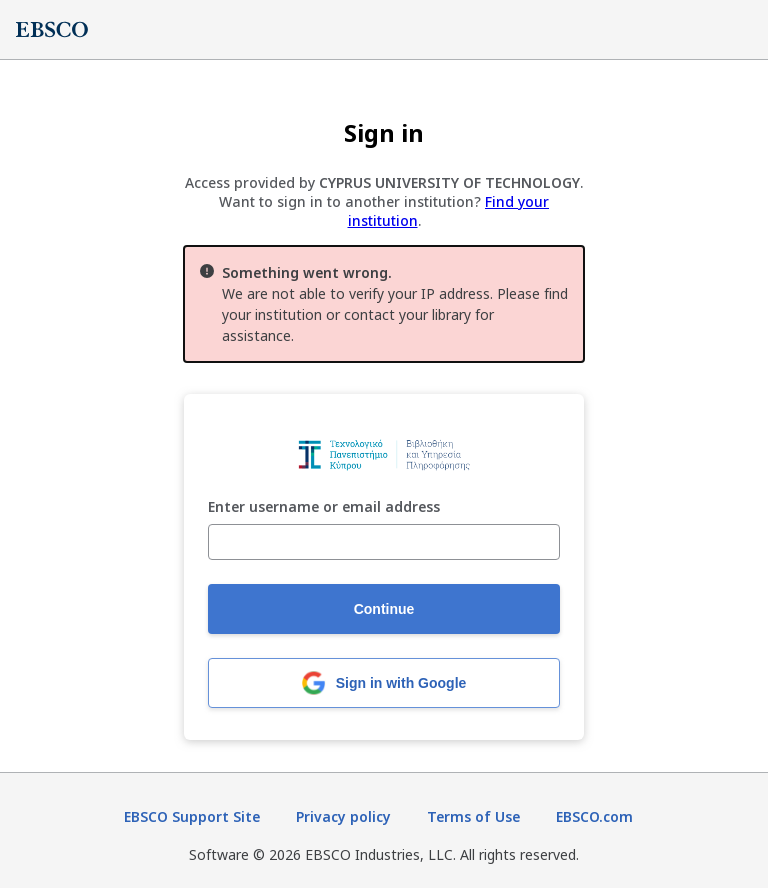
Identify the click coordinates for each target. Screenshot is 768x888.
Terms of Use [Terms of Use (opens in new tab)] (473, 816)
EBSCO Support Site (192, 816)
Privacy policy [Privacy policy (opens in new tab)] (343, 816)
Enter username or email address (324, 507)
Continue (384, 609)
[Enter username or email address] (384, 542)
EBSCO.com (594, 816)
